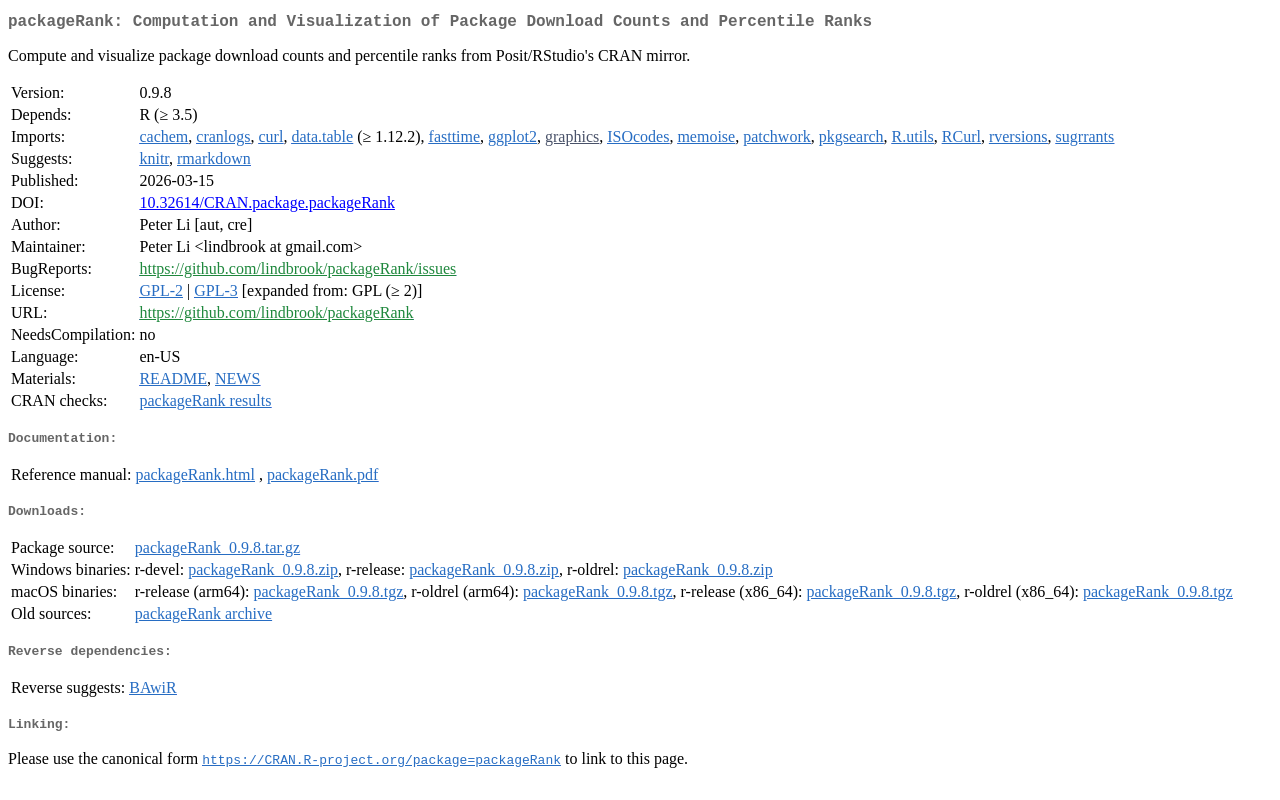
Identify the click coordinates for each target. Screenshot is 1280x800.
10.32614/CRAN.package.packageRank (266, 206)
